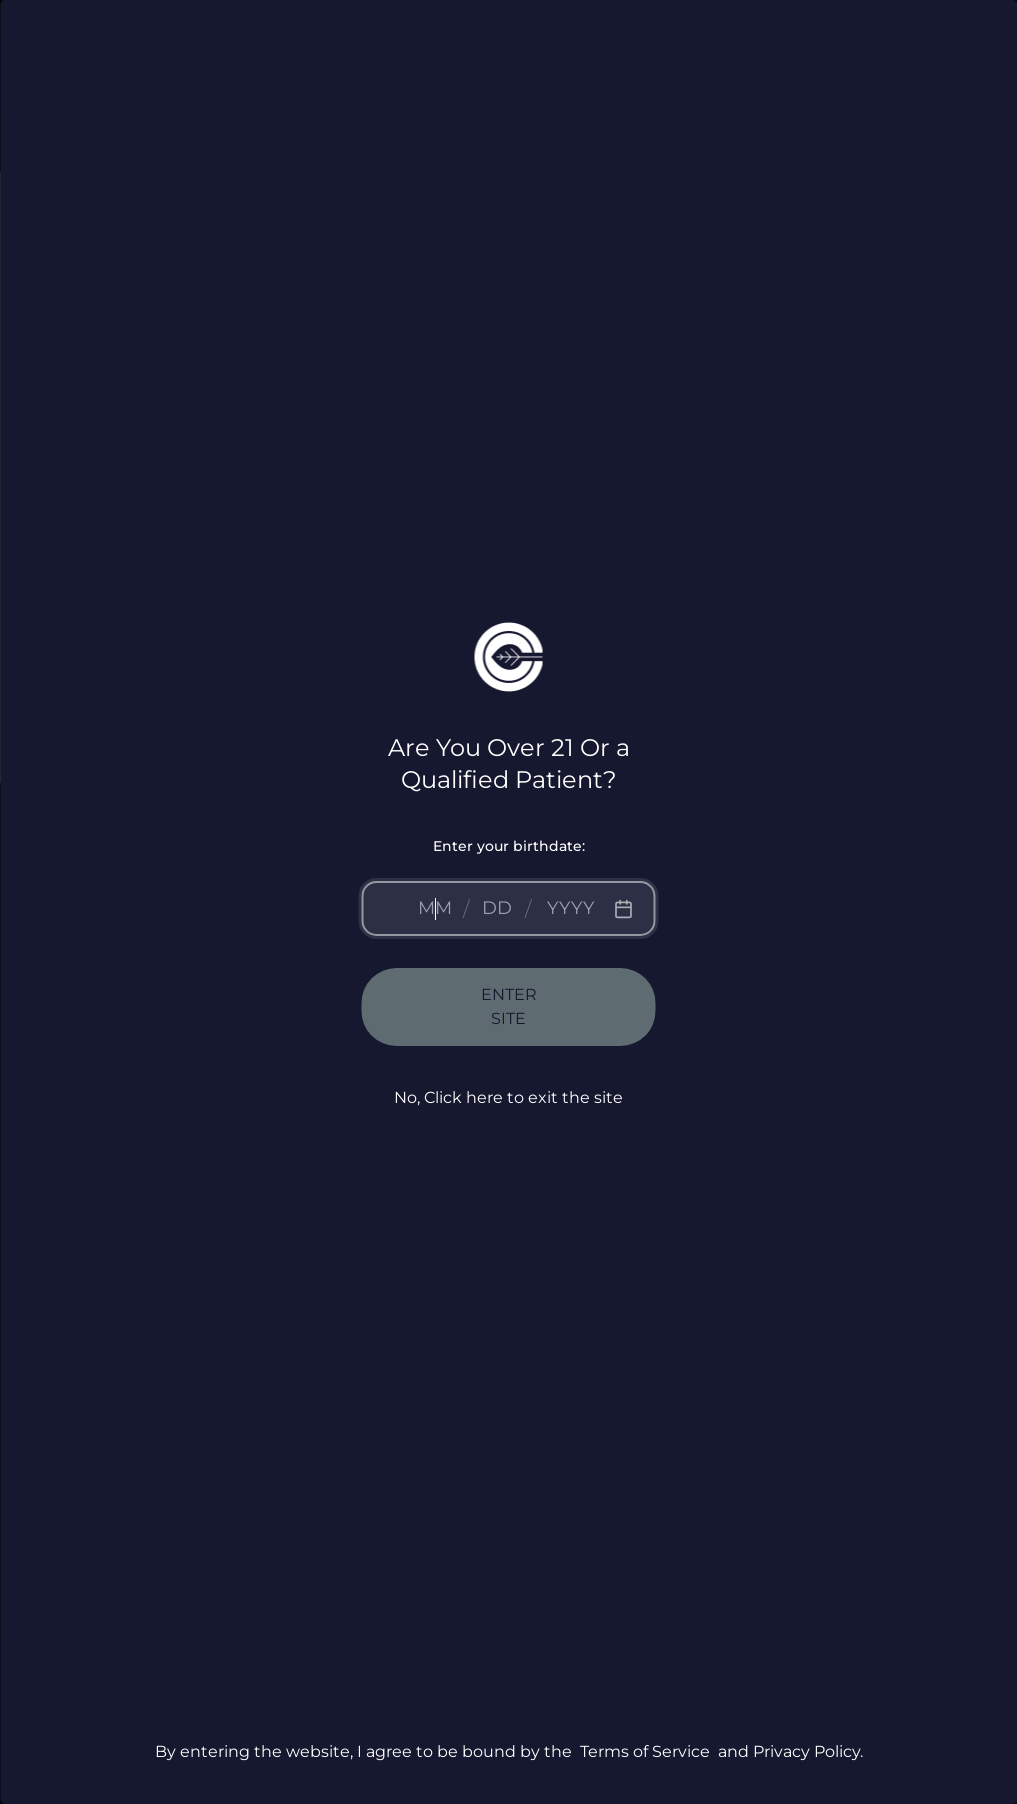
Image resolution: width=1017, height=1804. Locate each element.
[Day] (497, 908)
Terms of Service (645, 1751)
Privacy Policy (806, 1751)
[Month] (435, 908)
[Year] (571, 908)
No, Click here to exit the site (508, 1097)
